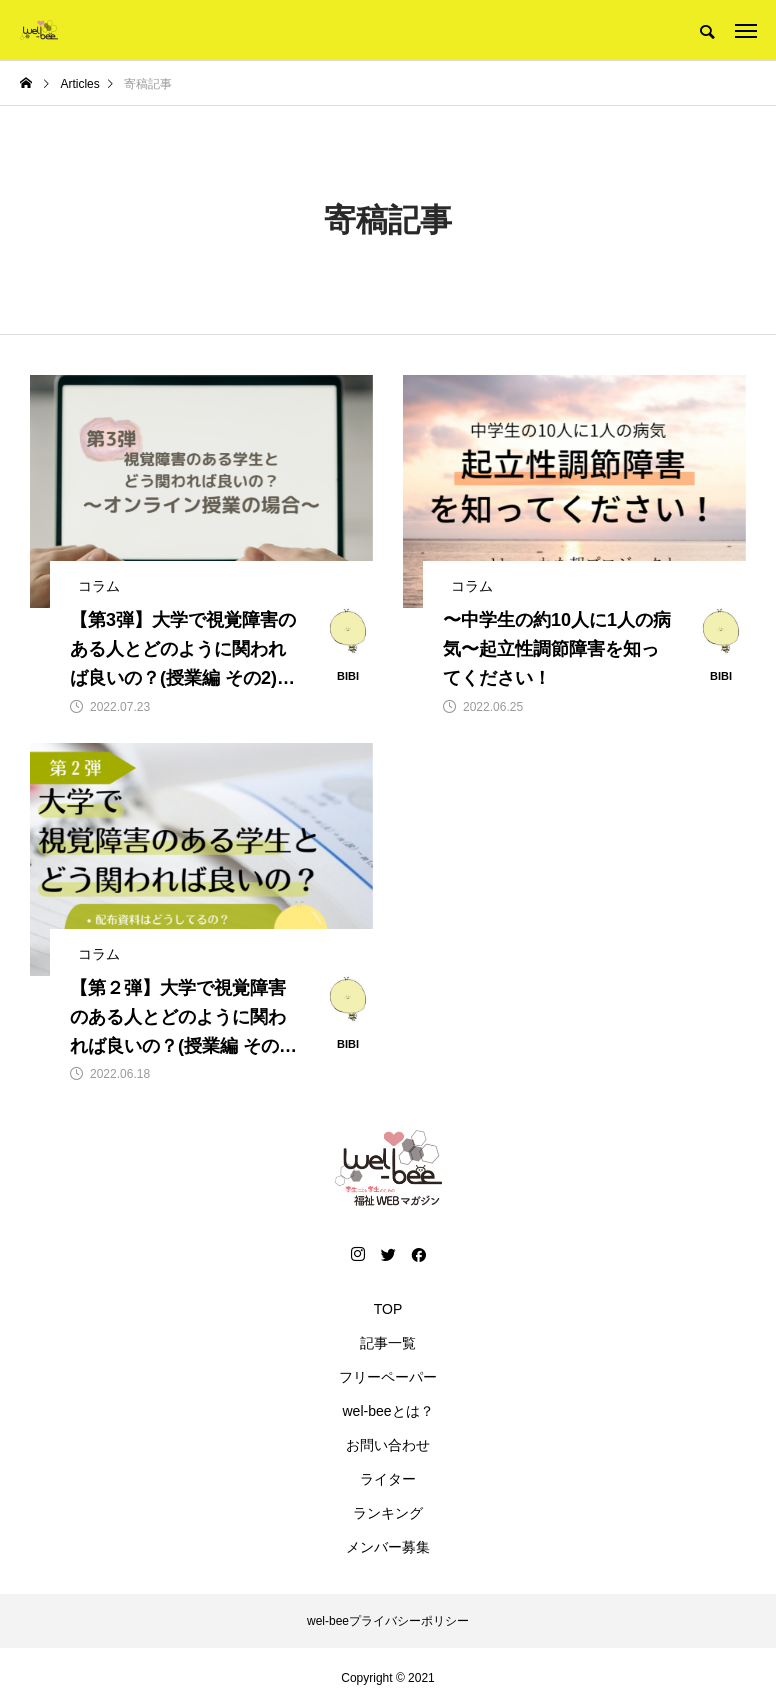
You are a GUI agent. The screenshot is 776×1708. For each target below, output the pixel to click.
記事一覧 (388, 1343)
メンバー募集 (388, 1547)
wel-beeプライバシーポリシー (388, 1621)
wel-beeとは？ (387, 1411)
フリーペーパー (388, 1377)
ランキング (388, 1513)
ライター (388, 1479)
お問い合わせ (388, 1445)
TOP (388, 1309)
